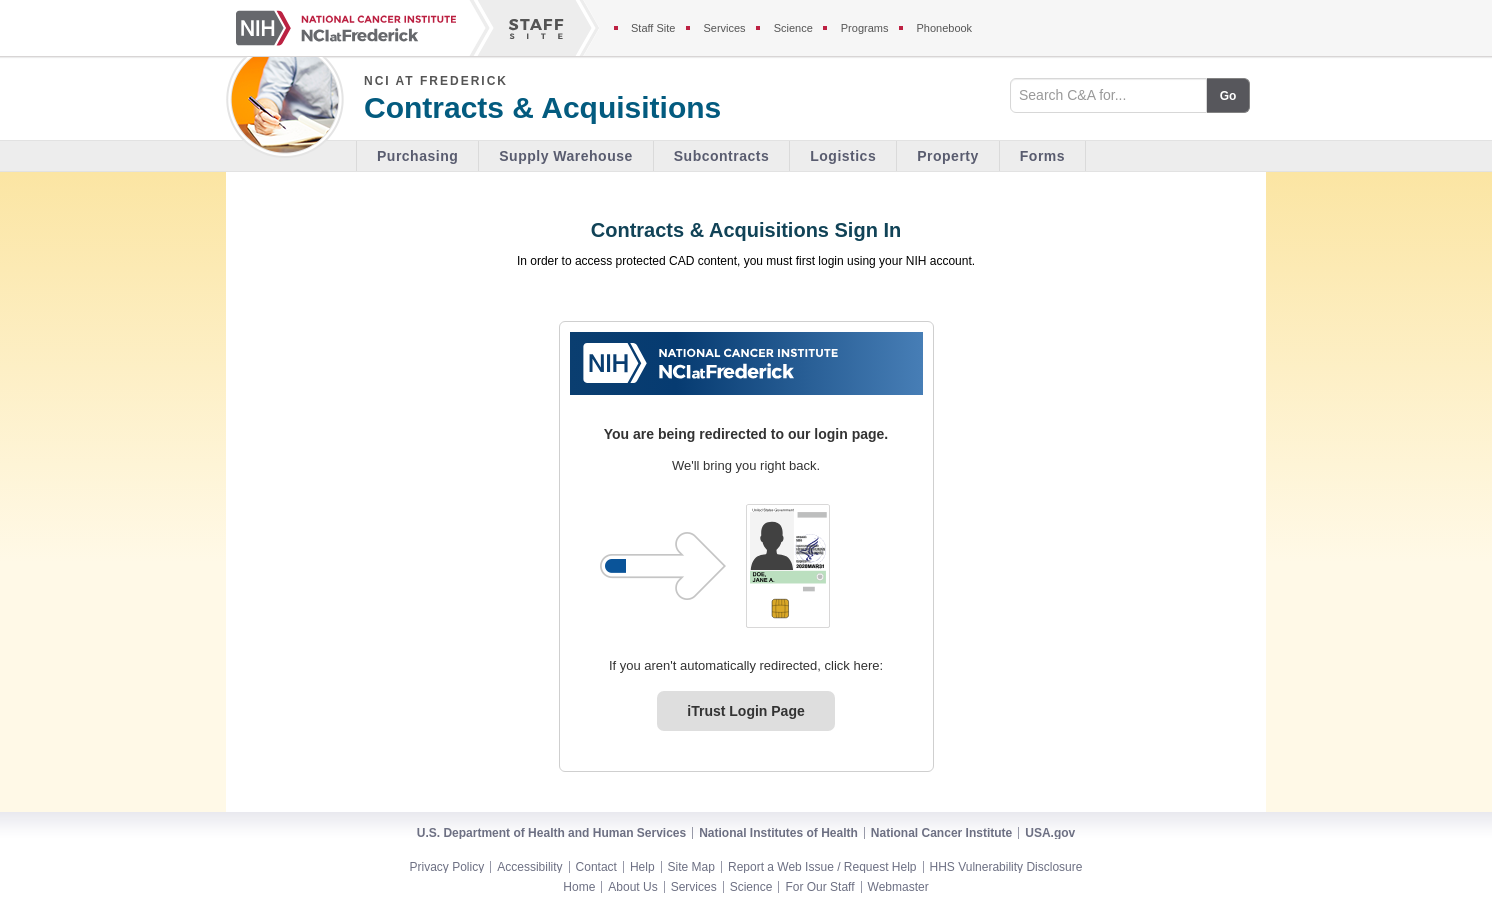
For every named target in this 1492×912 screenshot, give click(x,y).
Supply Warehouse (566, 156)
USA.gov (1050, 833)
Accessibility (529, 867)
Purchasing (417, 156)
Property (948, 156)
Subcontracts (721, 156)
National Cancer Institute (941, 833)
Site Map (691, 867)
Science (751, 887)
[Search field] (1108, 95)
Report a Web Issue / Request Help (822, 867)
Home (579, 887)
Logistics (843, 156)
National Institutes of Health (778, 833)
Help (642, 867)
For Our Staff (819, 887)
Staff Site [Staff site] (653, 28)
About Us (632, 887)
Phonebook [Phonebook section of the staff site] (944, 28)
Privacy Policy (447, 867)
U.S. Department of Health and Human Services (551, 833)
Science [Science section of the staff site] (793, 28)
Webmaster (898, 887)
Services (694, 887)
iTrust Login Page (745, 711)
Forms (1042, 156)
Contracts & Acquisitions (542, 108)
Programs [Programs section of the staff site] (865, 28)
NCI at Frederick (436, 81)
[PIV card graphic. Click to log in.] (788, 566)
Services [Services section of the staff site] (724, 28)
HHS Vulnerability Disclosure (1006, 867)
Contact (596, 867)
